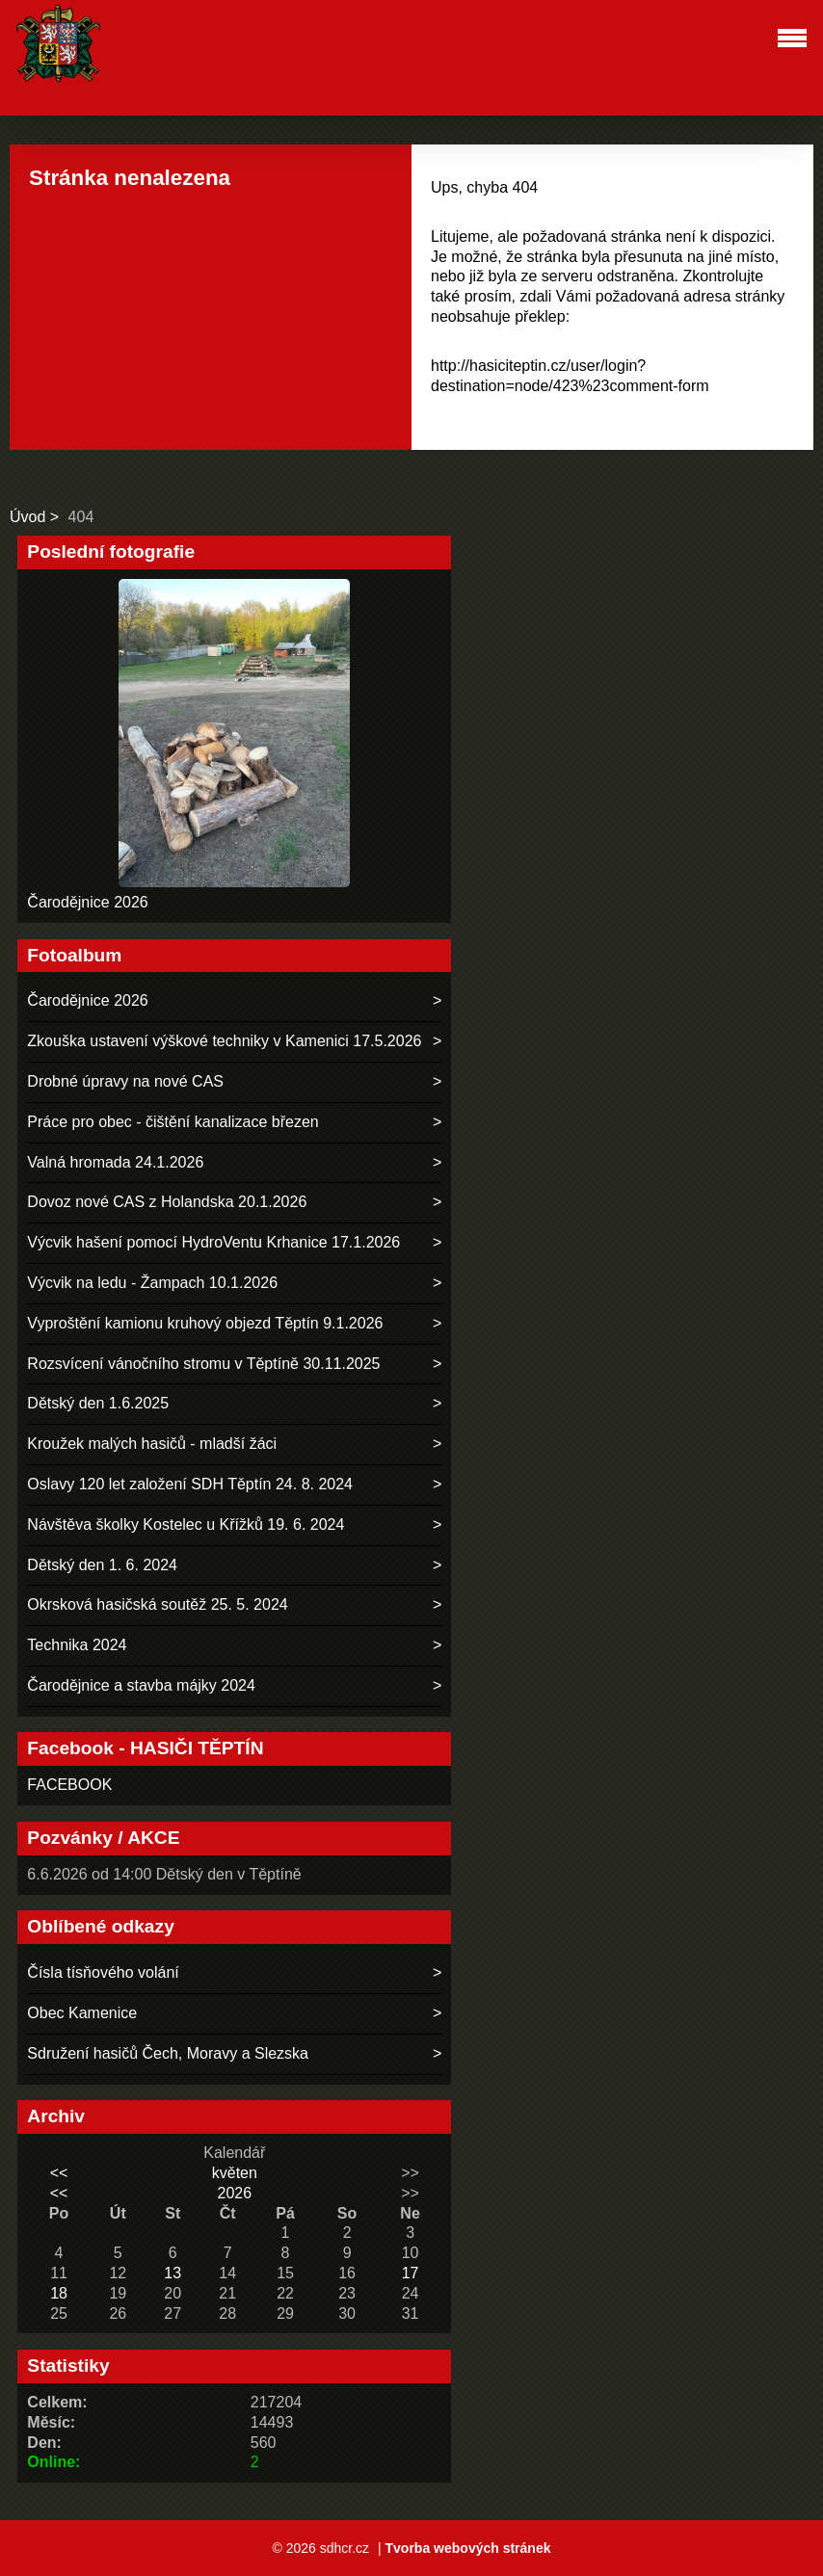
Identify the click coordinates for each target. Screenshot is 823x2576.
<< (59, 2173)
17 (410, 2273)
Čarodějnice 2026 (87, 902)
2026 (235, 2193)
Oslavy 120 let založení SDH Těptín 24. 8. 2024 (190, 1484)
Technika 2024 (76, 1645)
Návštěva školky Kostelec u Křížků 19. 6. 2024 (185, 1524)
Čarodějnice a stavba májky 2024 (141, 1685)
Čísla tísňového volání (102, 1972)
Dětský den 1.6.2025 (98, 1403)
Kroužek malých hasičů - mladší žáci (152, 1443)
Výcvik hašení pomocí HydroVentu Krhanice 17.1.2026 (213, 1242)
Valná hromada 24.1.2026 (115, 1162)
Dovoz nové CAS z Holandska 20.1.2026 (166, 1202)
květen (234, 2173)
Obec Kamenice (82, 2013)
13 (172, 2273)
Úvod (27, 517)
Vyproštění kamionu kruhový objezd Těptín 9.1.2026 (205, 1323)
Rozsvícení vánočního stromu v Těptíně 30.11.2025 (203, 1363)
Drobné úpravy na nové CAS (125, 1081)
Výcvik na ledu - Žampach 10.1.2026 (152, 1283)
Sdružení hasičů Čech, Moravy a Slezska (167, 2053)
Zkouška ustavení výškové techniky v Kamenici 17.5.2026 (224, 1041)
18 (58, 2293)
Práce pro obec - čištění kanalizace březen (172, 1122)
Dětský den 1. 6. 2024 (102, 1565)
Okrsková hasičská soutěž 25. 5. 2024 (157, 1604)
